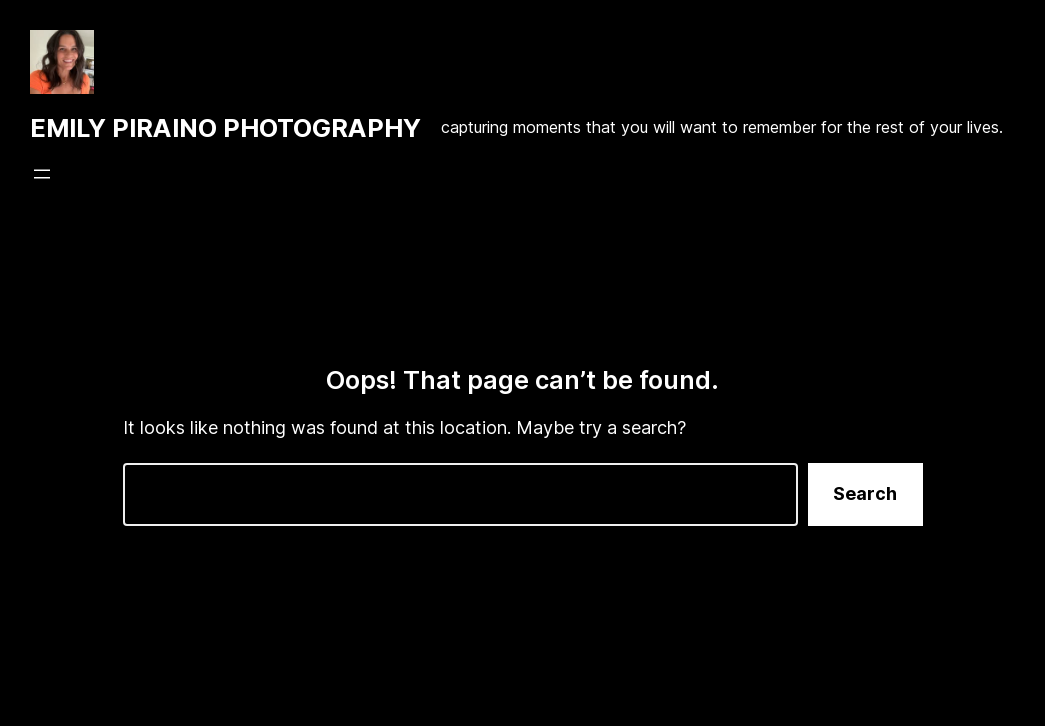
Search (865, 493)
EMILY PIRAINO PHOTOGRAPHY (225, 128)
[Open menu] (42, 174)
